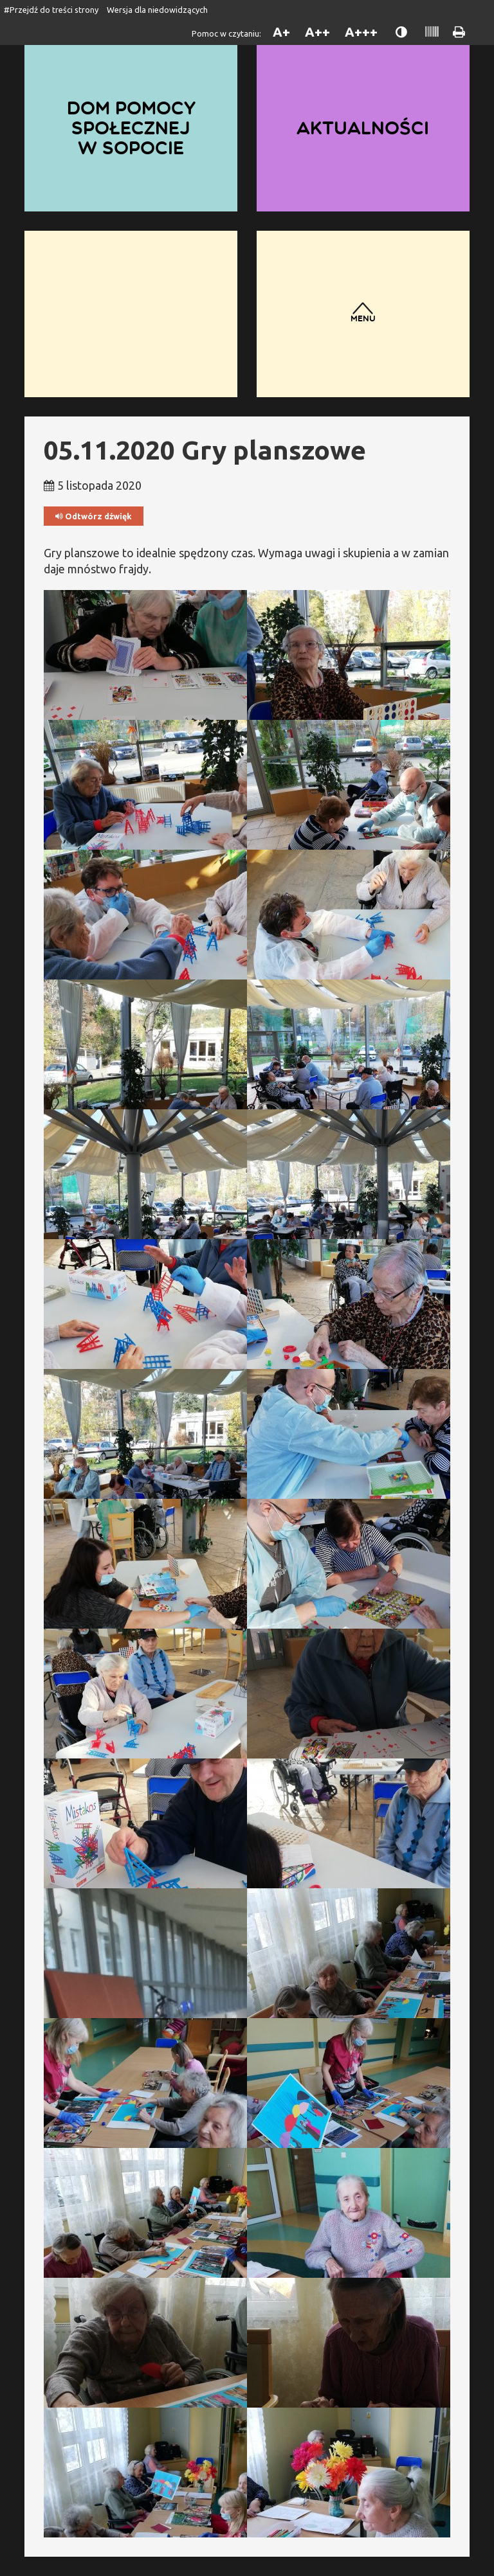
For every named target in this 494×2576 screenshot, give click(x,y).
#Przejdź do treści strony (51, 9)
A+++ (361, 31)
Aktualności (363, 128)
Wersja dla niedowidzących (157, 9)
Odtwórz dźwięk (93, 516)
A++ (317, 31)
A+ (281, 31)
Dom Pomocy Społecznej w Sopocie (131, 127)
